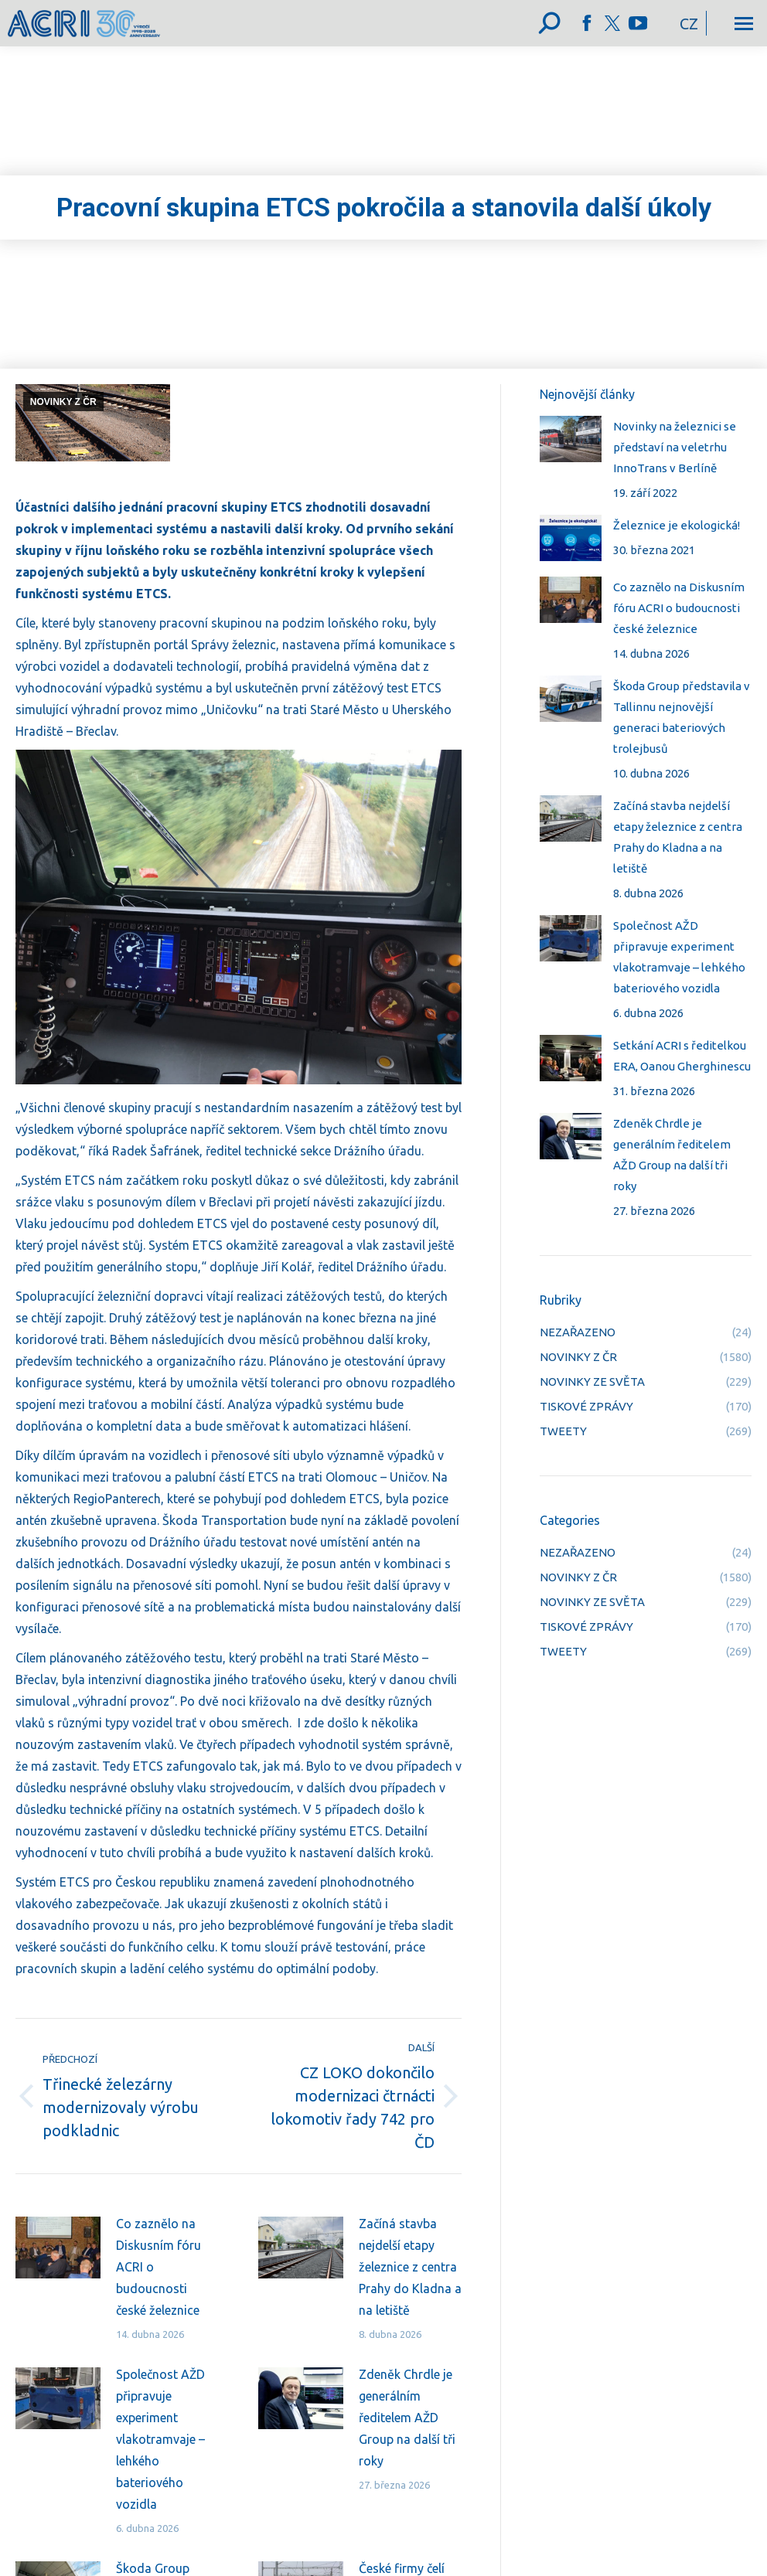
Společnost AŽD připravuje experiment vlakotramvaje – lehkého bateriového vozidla (160, 2439)
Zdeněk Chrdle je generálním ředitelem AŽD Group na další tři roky (407, 2417)
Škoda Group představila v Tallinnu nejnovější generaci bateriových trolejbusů (681, 717)
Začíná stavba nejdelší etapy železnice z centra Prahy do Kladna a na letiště (410, 2267)
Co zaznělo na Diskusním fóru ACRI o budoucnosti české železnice (158, 2267)
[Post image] (58, 2247)
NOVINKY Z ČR (63, 401)
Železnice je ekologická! (676, 525)
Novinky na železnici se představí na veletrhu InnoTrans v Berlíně (674, 447)
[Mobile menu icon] (743, 24)
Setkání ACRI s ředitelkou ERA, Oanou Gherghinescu (682, 1056)
